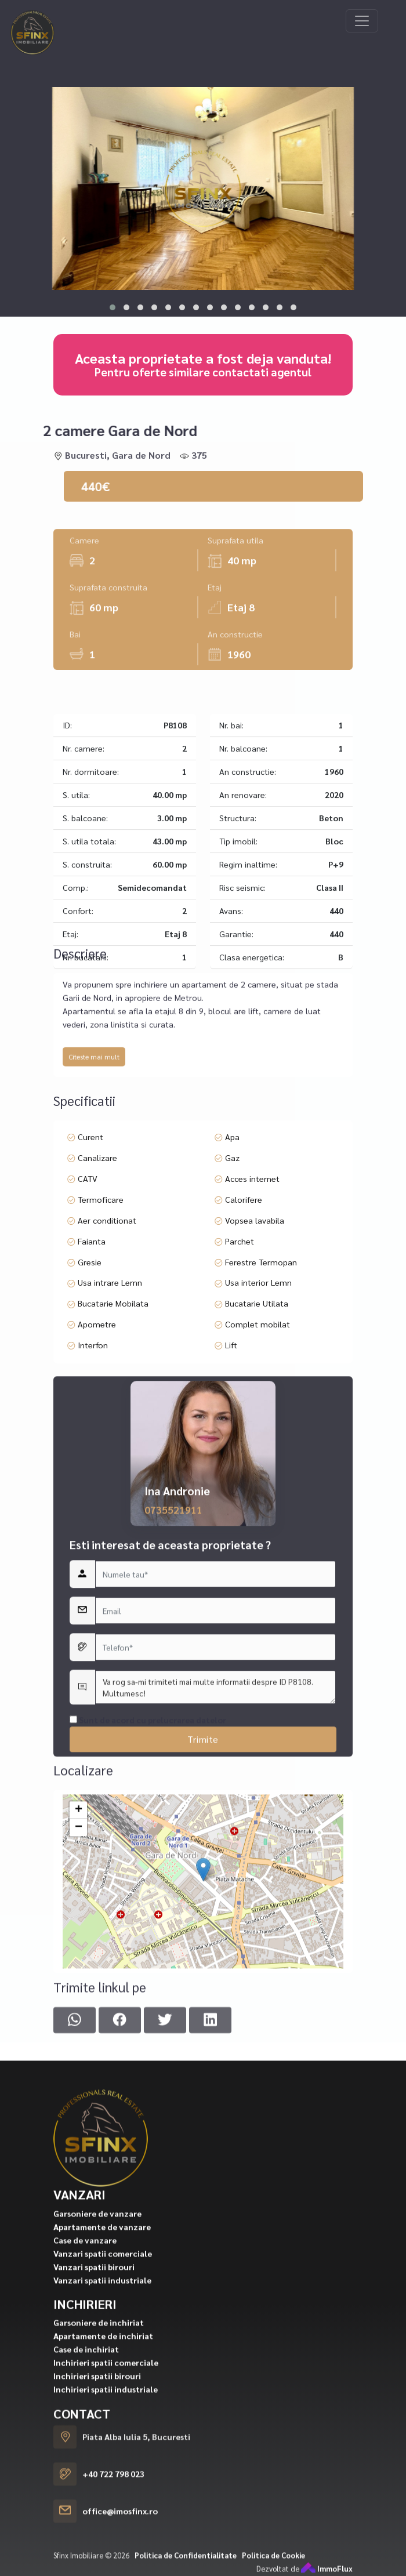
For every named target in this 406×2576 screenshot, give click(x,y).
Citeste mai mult (93, 1176)
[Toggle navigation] (362, 20)
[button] (112, 307)
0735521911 (173, 1857)
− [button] (78, 2020)
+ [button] (78, 2003)
